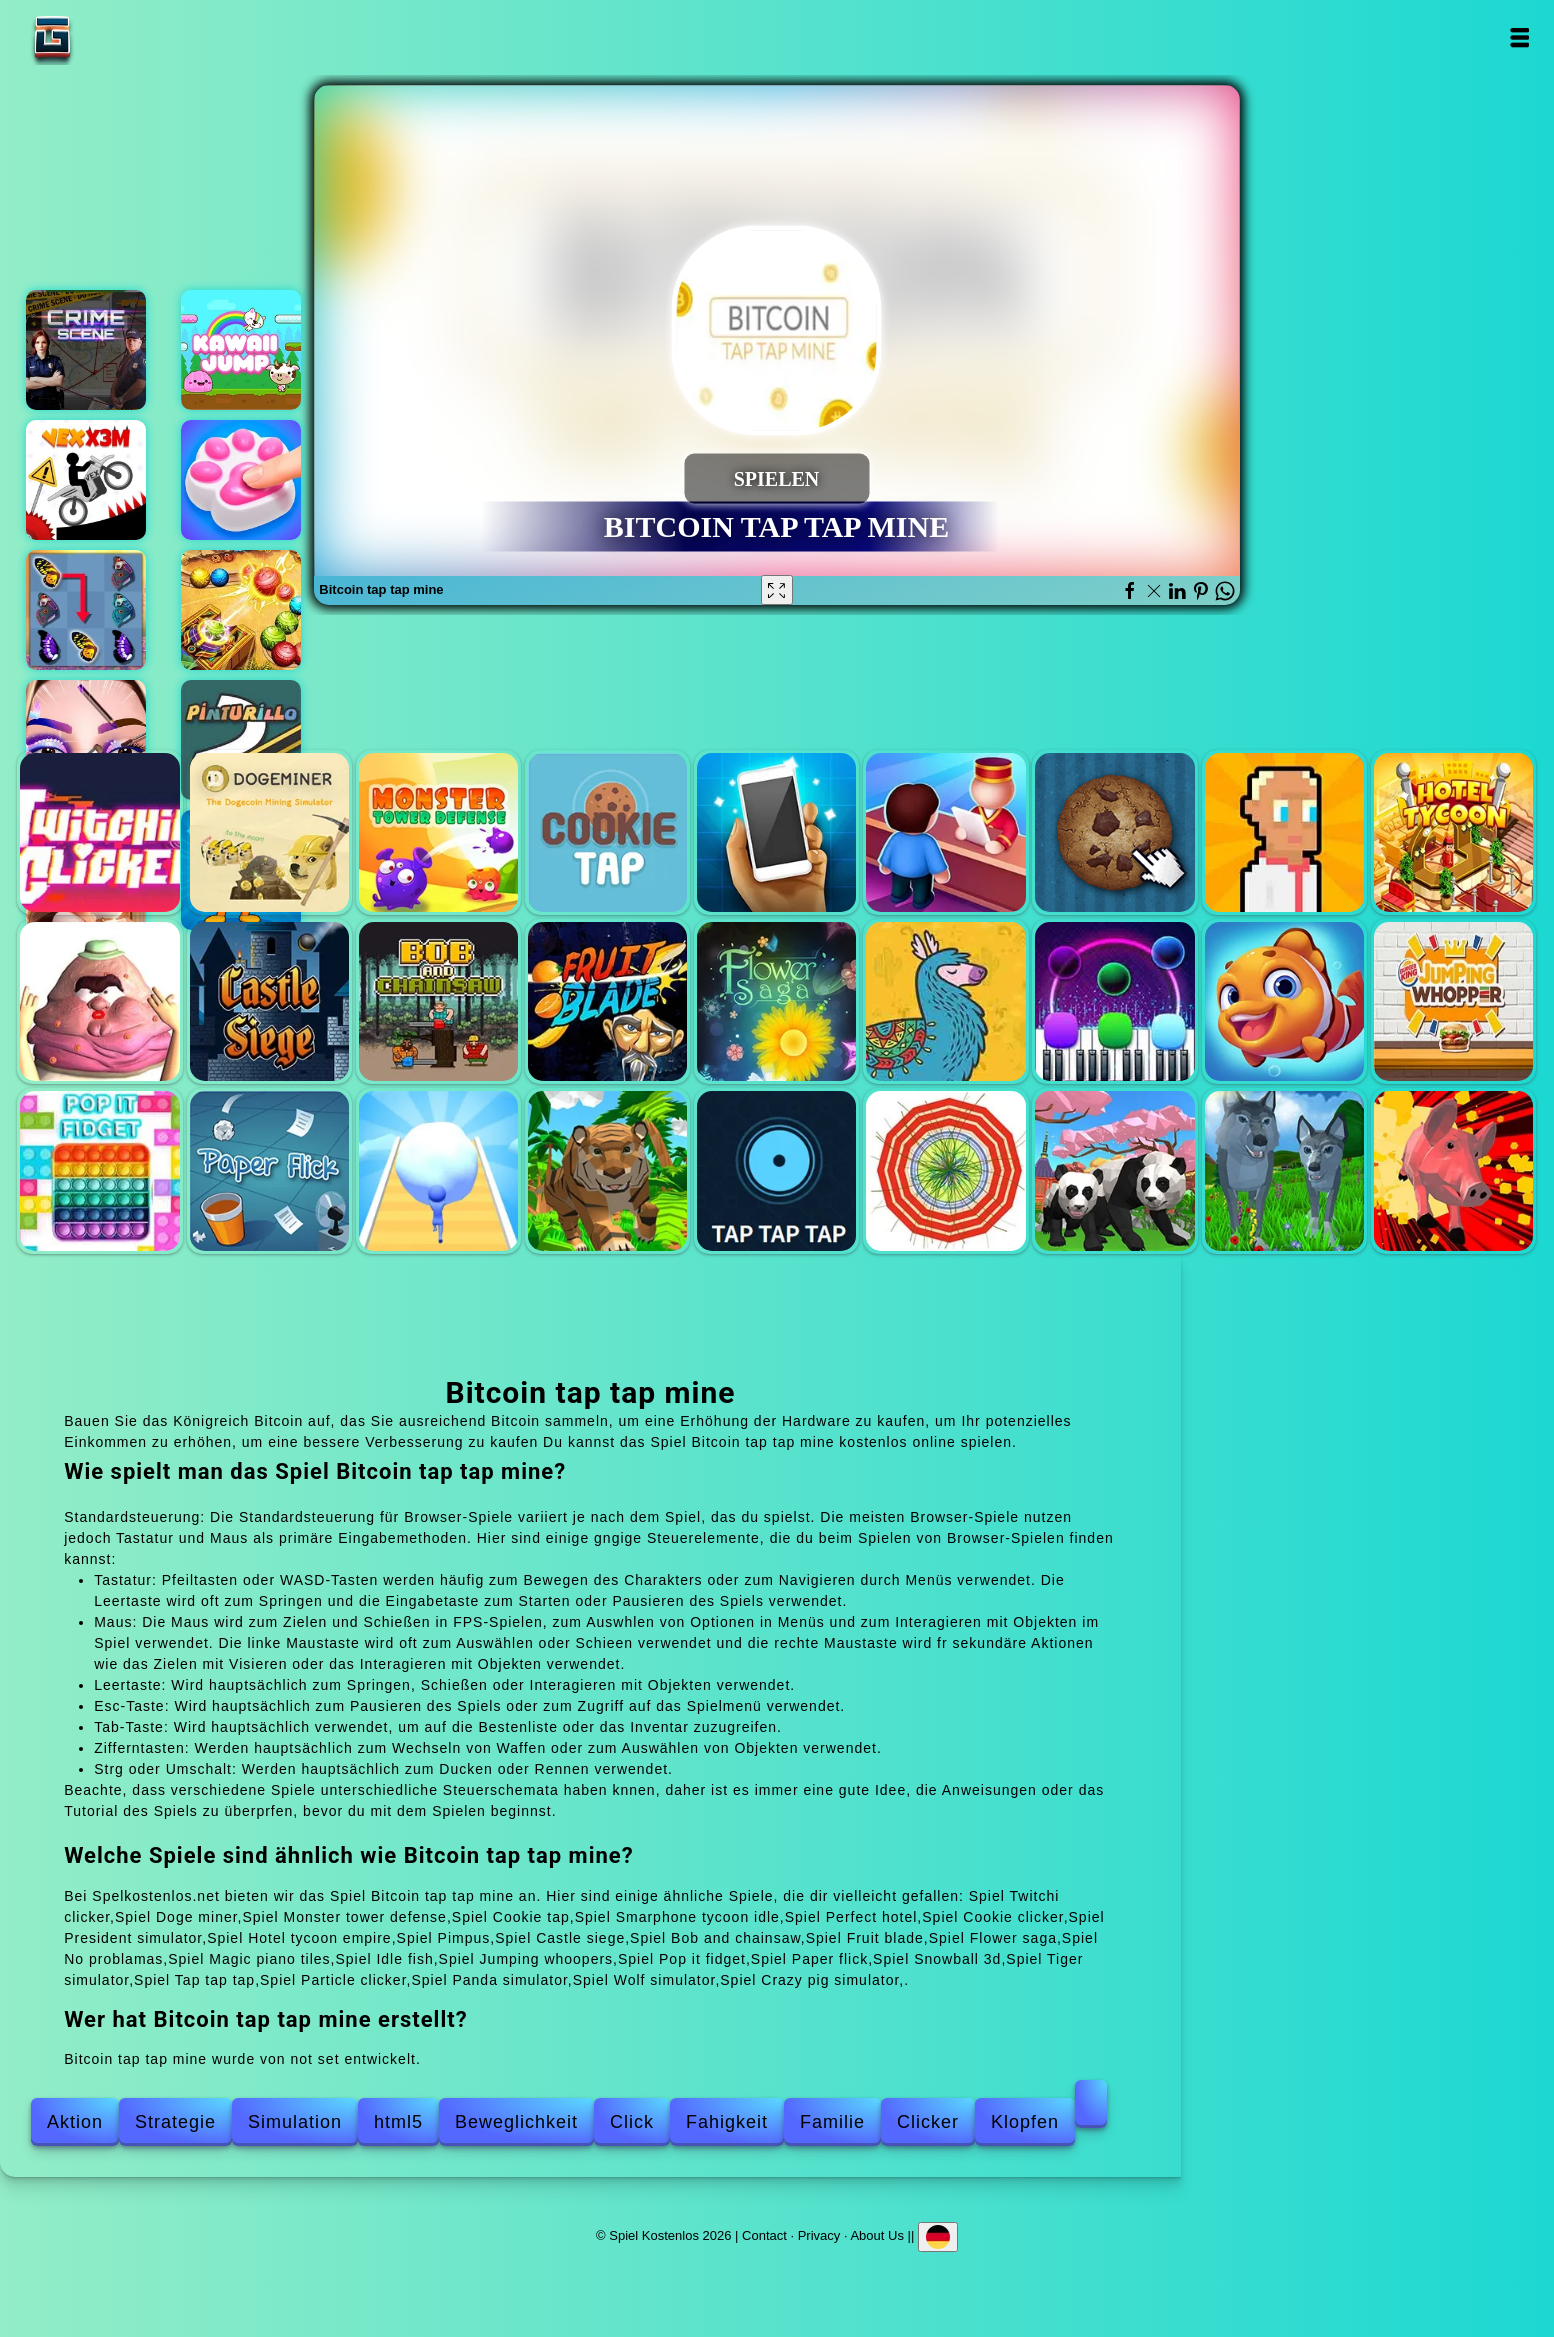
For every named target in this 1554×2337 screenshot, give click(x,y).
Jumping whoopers (1453, 1001)
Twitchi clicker (99, 832)
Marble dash (241, 610)
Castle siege (269, 1001)
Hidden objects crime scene (86, 350)
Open (1518, 37)
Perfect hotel (945, 832)
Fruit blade (607, 1001)
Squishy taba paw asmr (241, 480)
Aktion (75, 2122)
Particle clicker (945, 1170)
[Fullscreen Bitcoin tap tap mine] (777, 590)
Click (632, 2122)
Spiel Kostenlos (115, 37)
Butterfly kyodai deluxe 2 (86, 610)
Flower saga (776, 1001)
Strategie (175, 2122)
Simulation (295, 2122)
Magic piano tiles (1114, 1001)
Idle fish (1284, 1001)
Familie (832, 2122)
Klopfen (1025, 2122)
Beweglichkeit (516, 2122)
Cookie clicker (1114, 832)
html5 (398, 2122)
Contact (764, 2235)
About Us (876, 2235)
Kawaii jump (241, 350)
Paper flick (269, 1170)
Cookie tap (607, 832)
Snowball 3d (438, 1170)
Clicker (928, 2122)
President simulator (1284, 832)
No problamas (945, 1001)
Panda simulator (1114, 1170)
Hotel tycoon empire (1453, 832)
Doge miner (269, 832)
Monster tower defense (438, 832)
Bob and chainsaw (438, 1001)
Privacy (819, 2235)
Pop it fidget (99, 1170)
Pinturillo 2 (241, 740)
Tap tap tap (776, 1170)
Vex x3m (86, 480)
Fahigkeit (727, 2122)
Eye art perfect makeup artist (86, 740)
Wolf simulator (1284, 1170)
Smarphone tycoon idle (776, 832)
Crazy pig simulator (1453, 1170)
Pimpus (99, 1001)
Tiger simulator (607, 1170)
